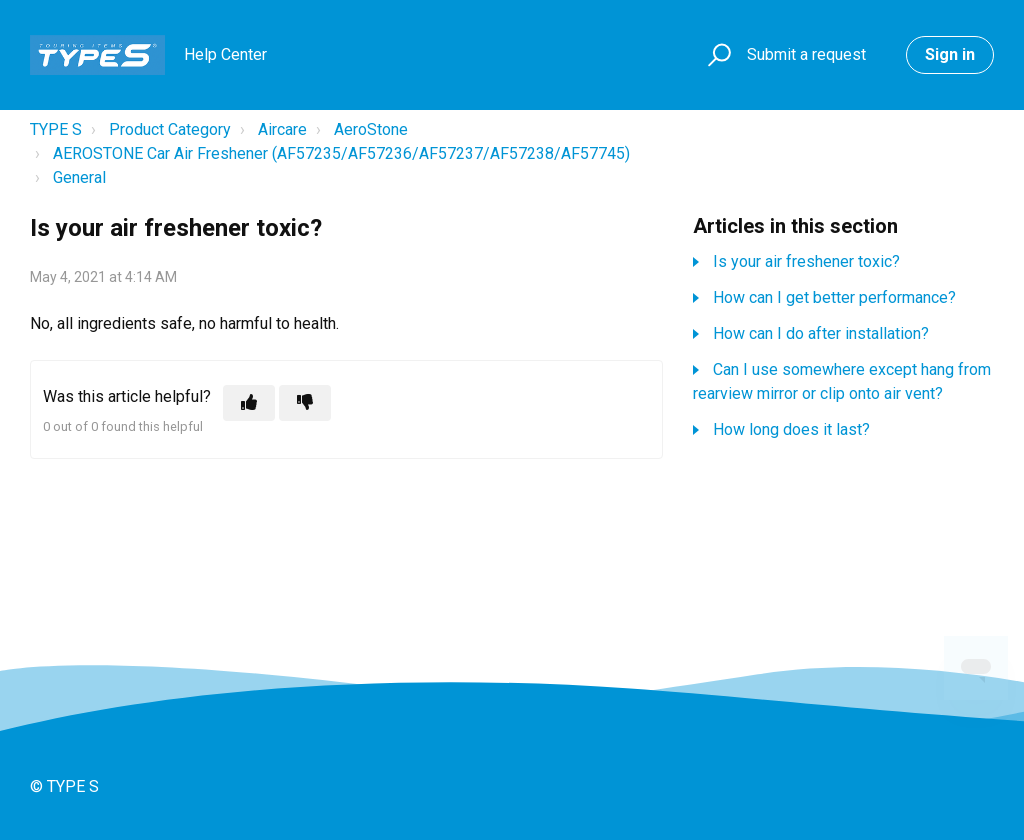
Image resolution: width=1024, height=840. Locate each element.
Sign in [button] (950, 54)
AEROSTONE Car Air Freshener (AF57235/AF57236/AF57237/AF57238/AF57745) (341, 153)
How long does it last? (791, 429)
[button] (716, 55)
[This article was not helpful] (305, 403)
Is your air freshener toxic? (806, 261)
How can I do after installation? (821, 333)
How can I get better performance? (834, 297)
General (79, 177)
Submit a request (806, 54)
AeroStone (371, 129)
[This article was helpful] (249, 403)
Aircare (282, 129)
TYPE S (56, 129)
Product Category (170, 129)
